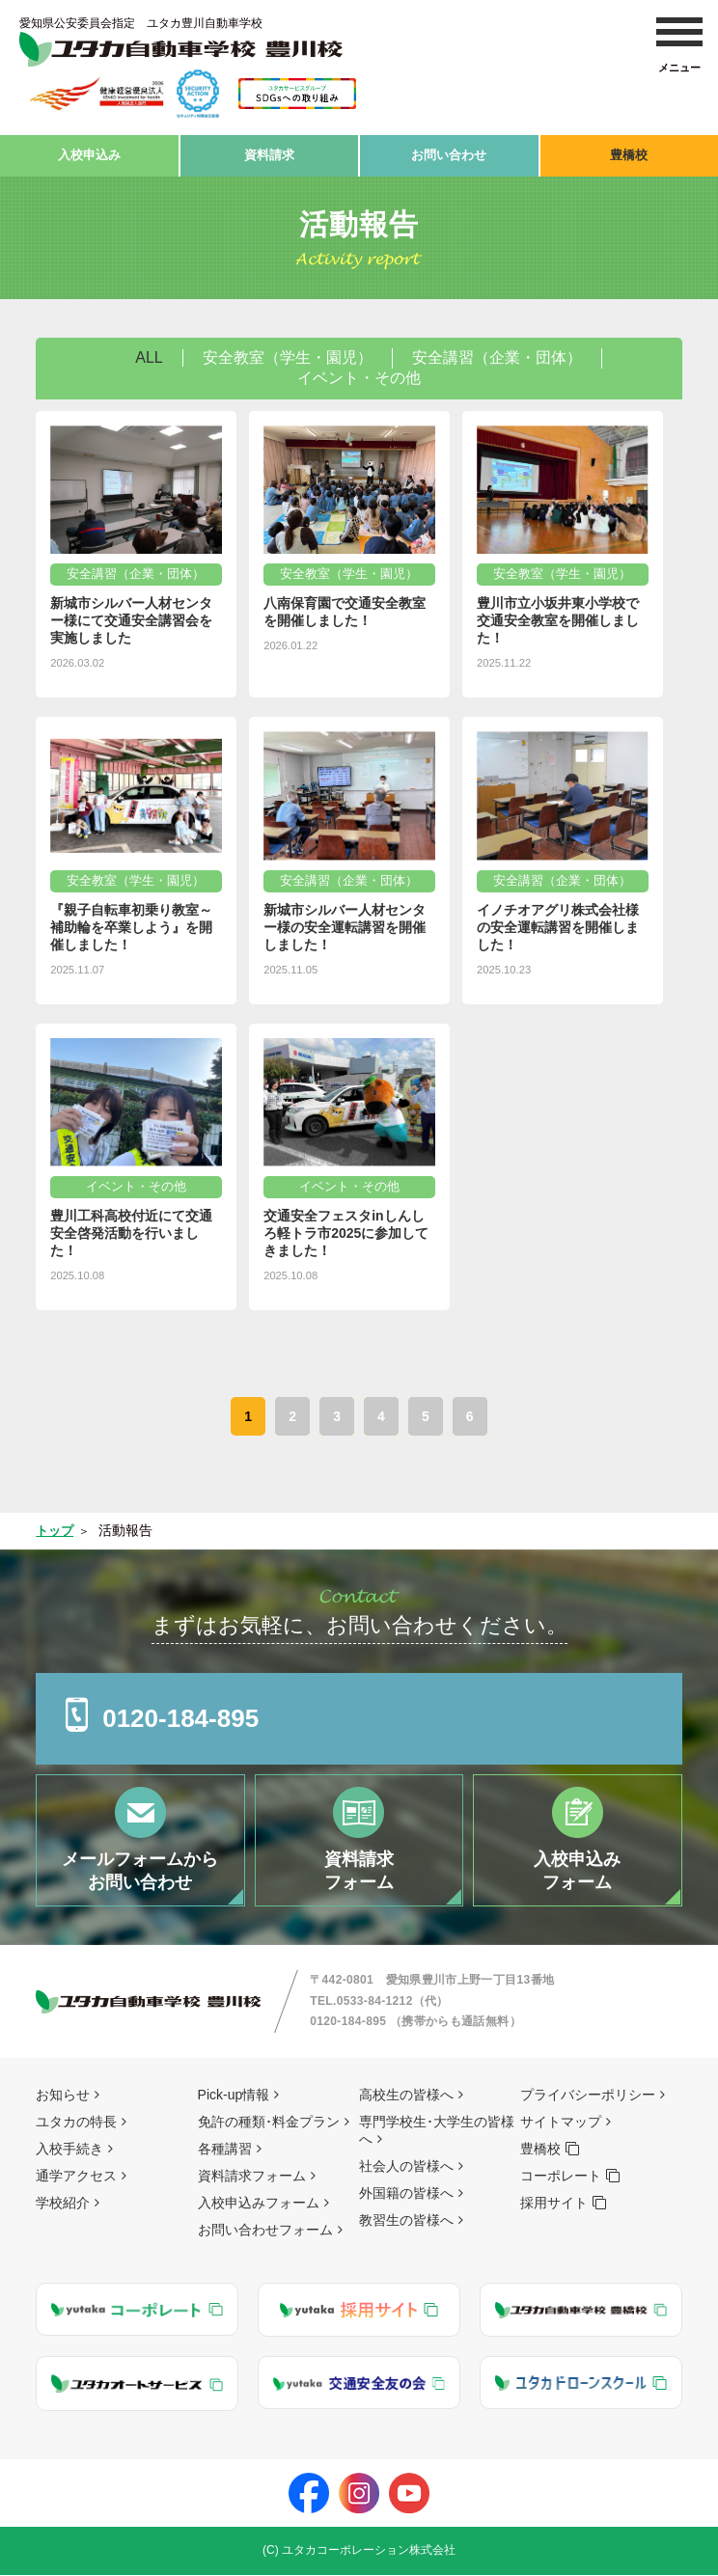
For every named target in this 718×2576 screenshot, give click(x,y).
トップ (56, 1525)
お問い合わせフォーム (265, 2230)
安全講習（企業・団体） (497, 352)
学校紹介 (63, 2203)
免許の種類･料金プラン (269, 2122)
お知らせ (63, 2095)
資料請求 (269, 152)
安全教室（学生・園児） (288, 352)
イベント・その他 (359, 373)
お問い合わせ (448, 152)
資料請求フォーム (252, 2176)
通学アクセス (76, 2176)
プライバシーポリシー (587, 2095)
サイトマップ (560, 2122)
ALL (148, 352)
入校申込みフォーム (258, 2203)
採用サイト (554, 2203)
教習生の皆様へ (406, 2221)
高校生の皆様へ (406, 2095)
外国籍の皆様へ (406, 2194)
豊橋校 (629, 152)
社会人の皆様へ (406, 2167)
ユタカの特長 (76, 2122)
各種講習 (225, 2149)
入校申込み (89, 152)
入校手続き (69, 2149)
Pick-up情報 (234, 2095)
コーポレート (560, 2176)
